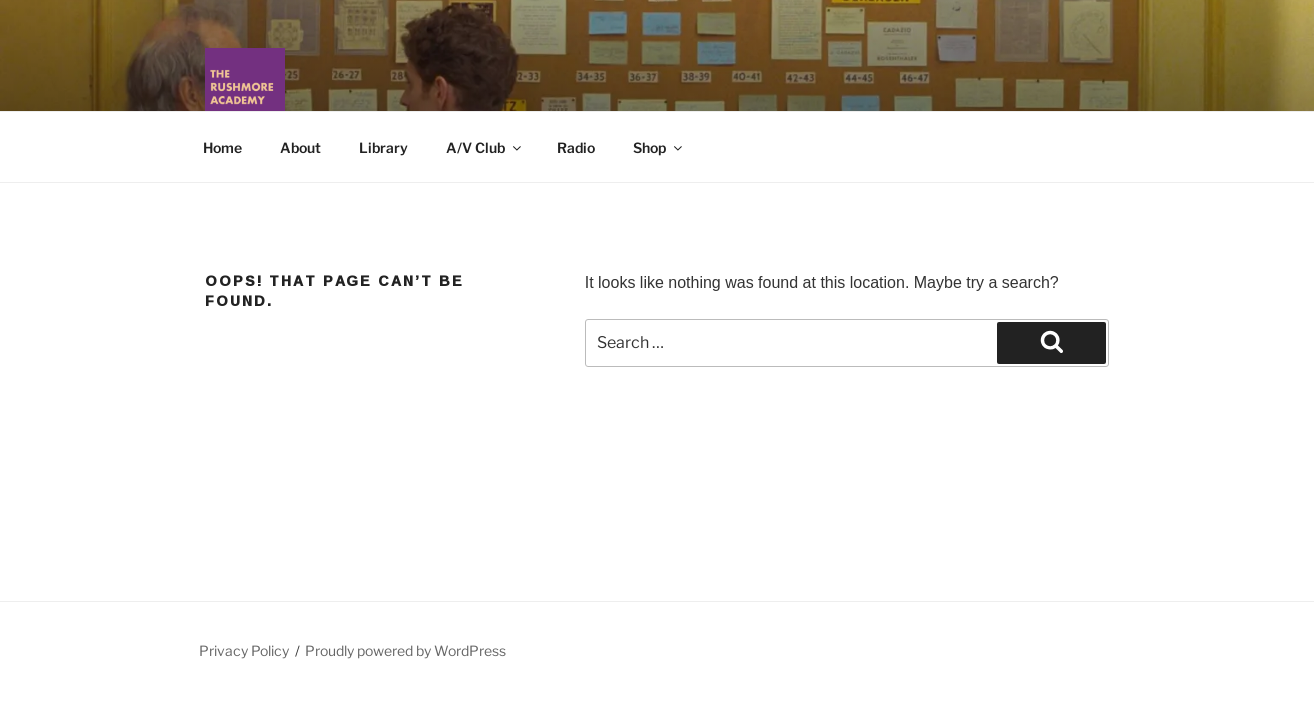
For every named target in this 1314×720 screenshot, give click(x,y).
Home (222, 147)
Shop (659, 147)
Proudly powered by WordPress (405, 650)
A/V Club (485, 147)
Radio (576, 147)
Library (383, 147)
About (300, 147)
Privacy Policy (244, 650)
